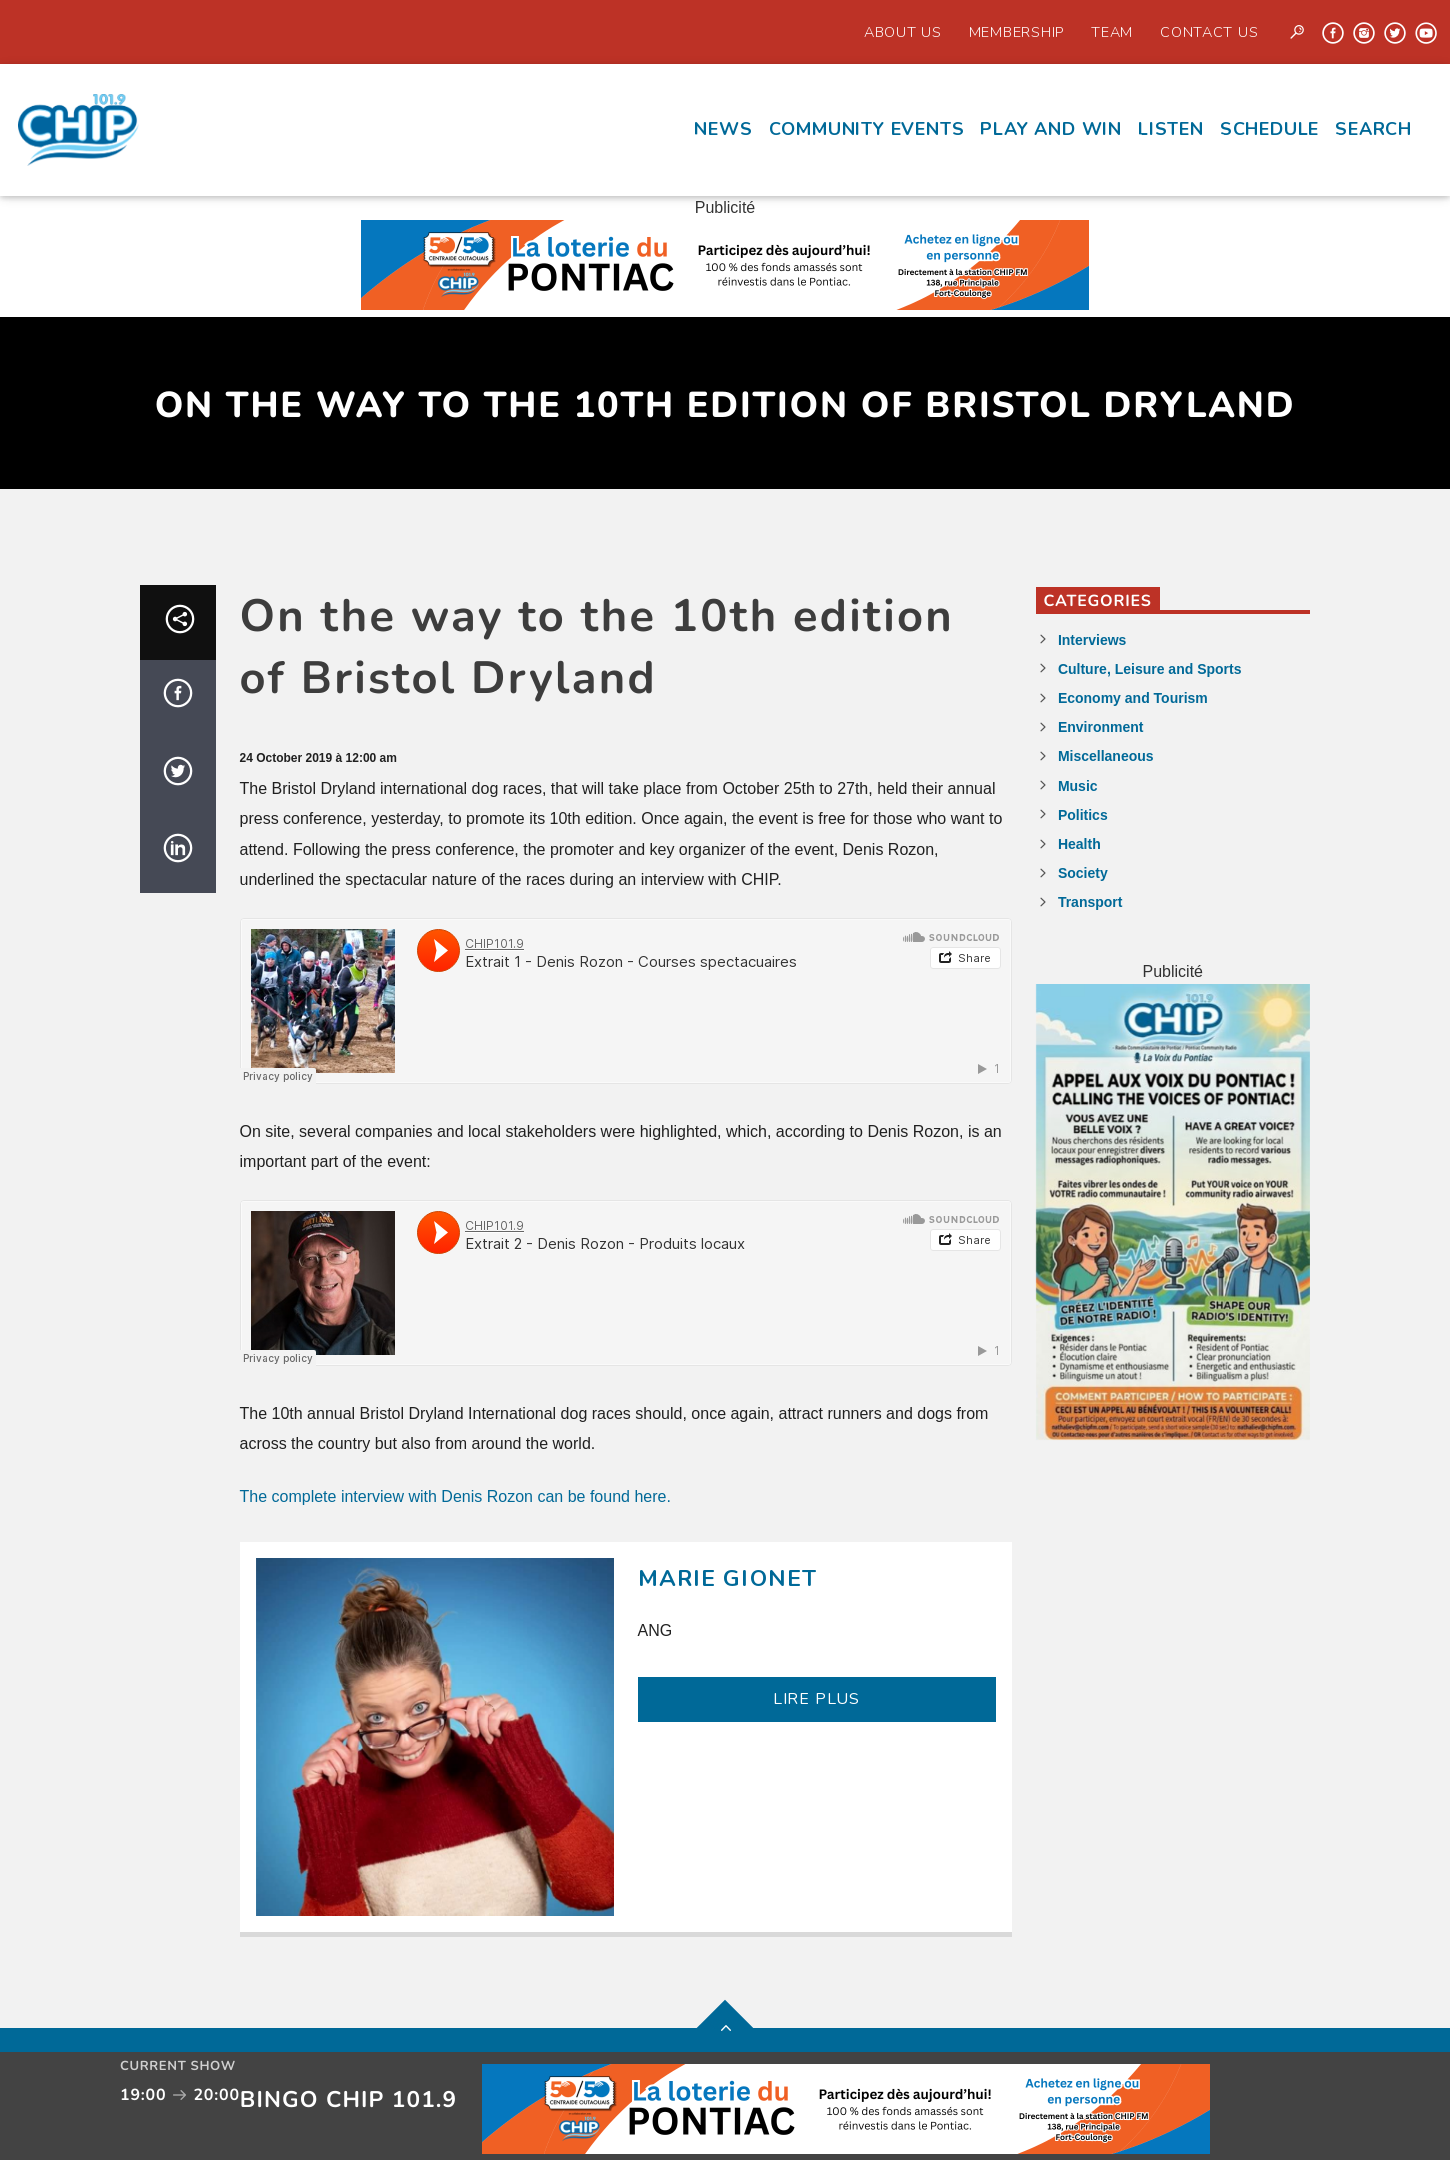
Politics (1083, 815)
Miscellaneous (1106, 756)
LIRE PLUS (816, 1699)
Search (1373, 129)
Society (1083, 873)
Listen (1171, 129)
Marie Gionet (728, 1578)
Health (1079, 844)
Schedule (1269, 129)
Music (1078, 786)
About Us (903, 32)
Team (1112, 32)
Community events (867, 129)
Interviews (1092, 640)
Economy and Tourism (1133, 698)
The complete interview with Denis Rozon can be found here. (455, 1496)
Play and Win (1051, 129)
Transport (1090, 902)
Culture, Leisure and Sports (1150, 669)
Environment (1101, 727)
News (723, 129)
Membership (1016, 32)
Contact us (1209, 32)
